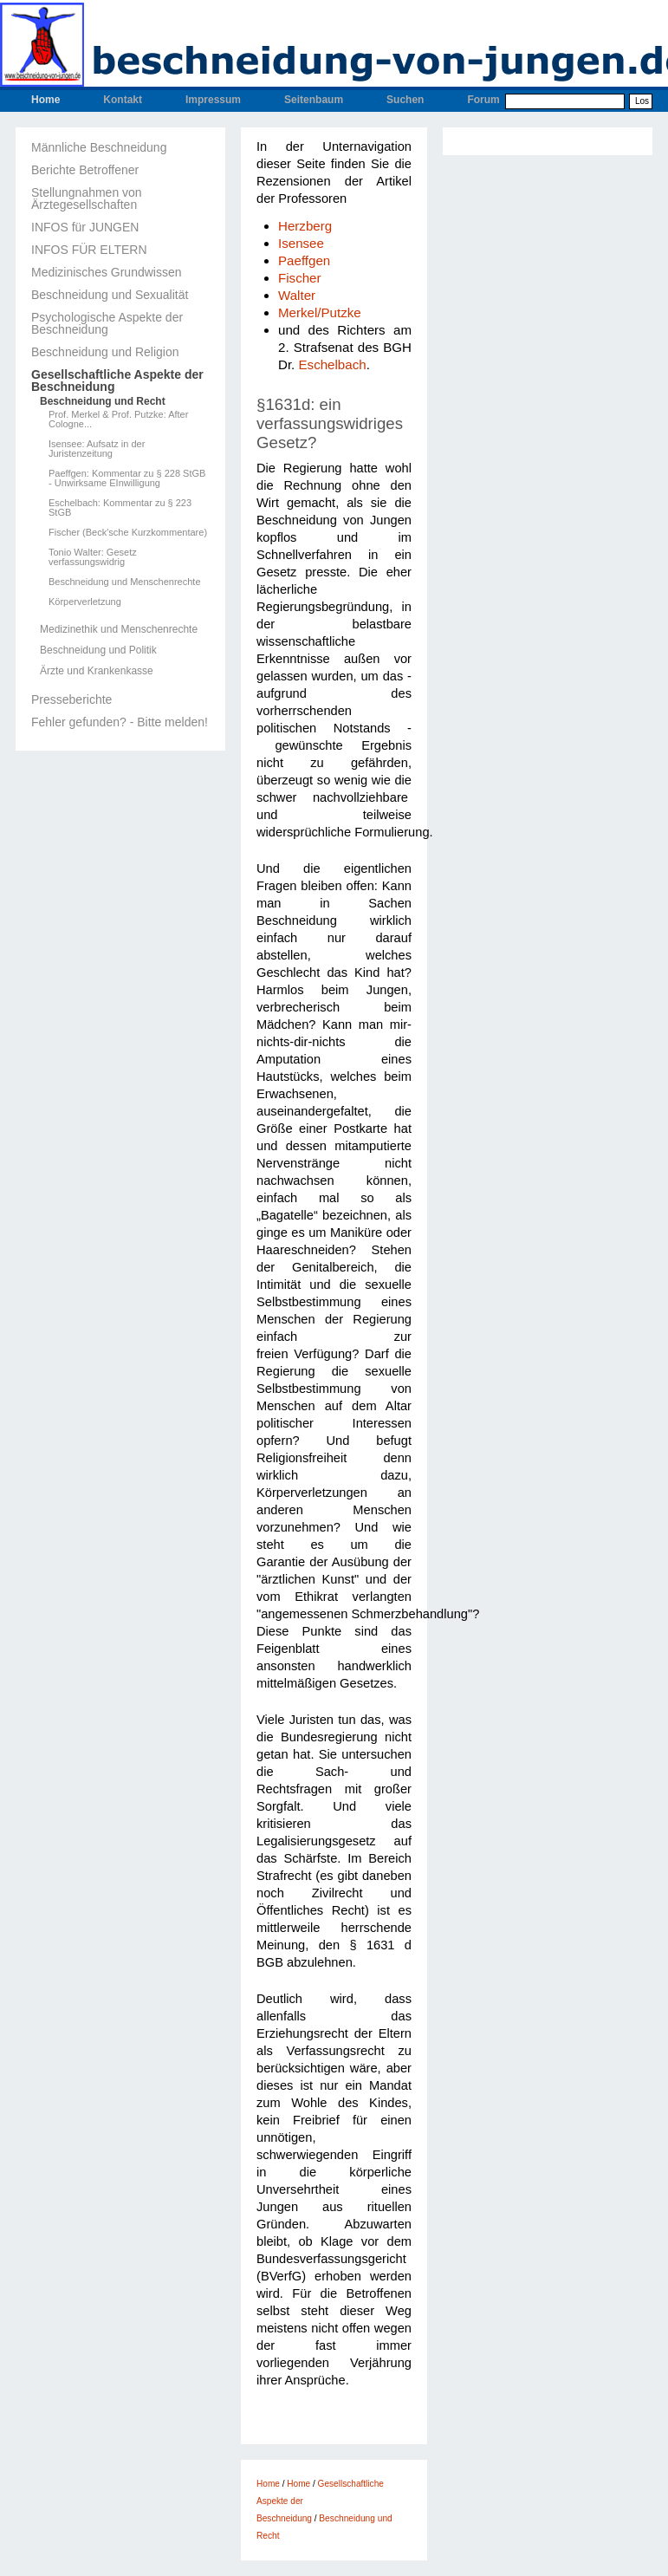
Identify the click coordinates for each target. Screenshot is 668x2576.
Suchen (405, 100)
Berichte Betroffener (85, 170)
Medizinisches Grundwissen (106, 272)
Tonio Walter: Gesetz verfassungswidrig (93, 557)
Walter (296, 295)
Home (45, 100)
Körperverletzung (85, 602)
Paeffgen (304, 260)
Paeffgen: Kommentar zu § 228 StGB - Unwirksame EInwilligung (127, 478)
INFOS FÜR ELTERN (89, 250)
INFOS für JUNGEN (85, 227)
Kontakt (122, 100)
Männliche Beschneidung (98, 147)
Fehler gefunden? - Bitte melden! (119, 722)
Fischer (299, 277)
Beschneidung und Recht (102, 401)
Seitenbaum (313, 100)
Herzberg (305, 225)
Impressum (213, 100)
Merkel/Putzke (319, 312)
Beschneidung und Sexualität (109, 295)
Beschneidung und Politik (98, 650)
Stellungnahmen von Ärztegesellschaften (86, 198)
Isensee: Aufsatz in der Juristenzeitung (97, 449)
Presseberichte (71, 699)
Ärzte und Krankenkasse (96, 671)
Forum (483, 100)
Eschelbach (332, 364)
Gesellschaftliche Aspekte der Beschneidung (117, 380)
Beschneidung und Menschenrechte (125, 582)
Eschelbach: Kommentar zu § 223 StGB (120, 507)
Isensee (301, 243)
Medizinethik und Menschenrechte (119, 629)
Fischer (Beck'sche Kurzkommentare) (128, 532)
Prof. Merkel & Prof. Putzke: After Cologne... (118, 419)
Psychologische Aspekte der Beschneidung (107, 323)
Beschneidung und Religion (104, 352)
